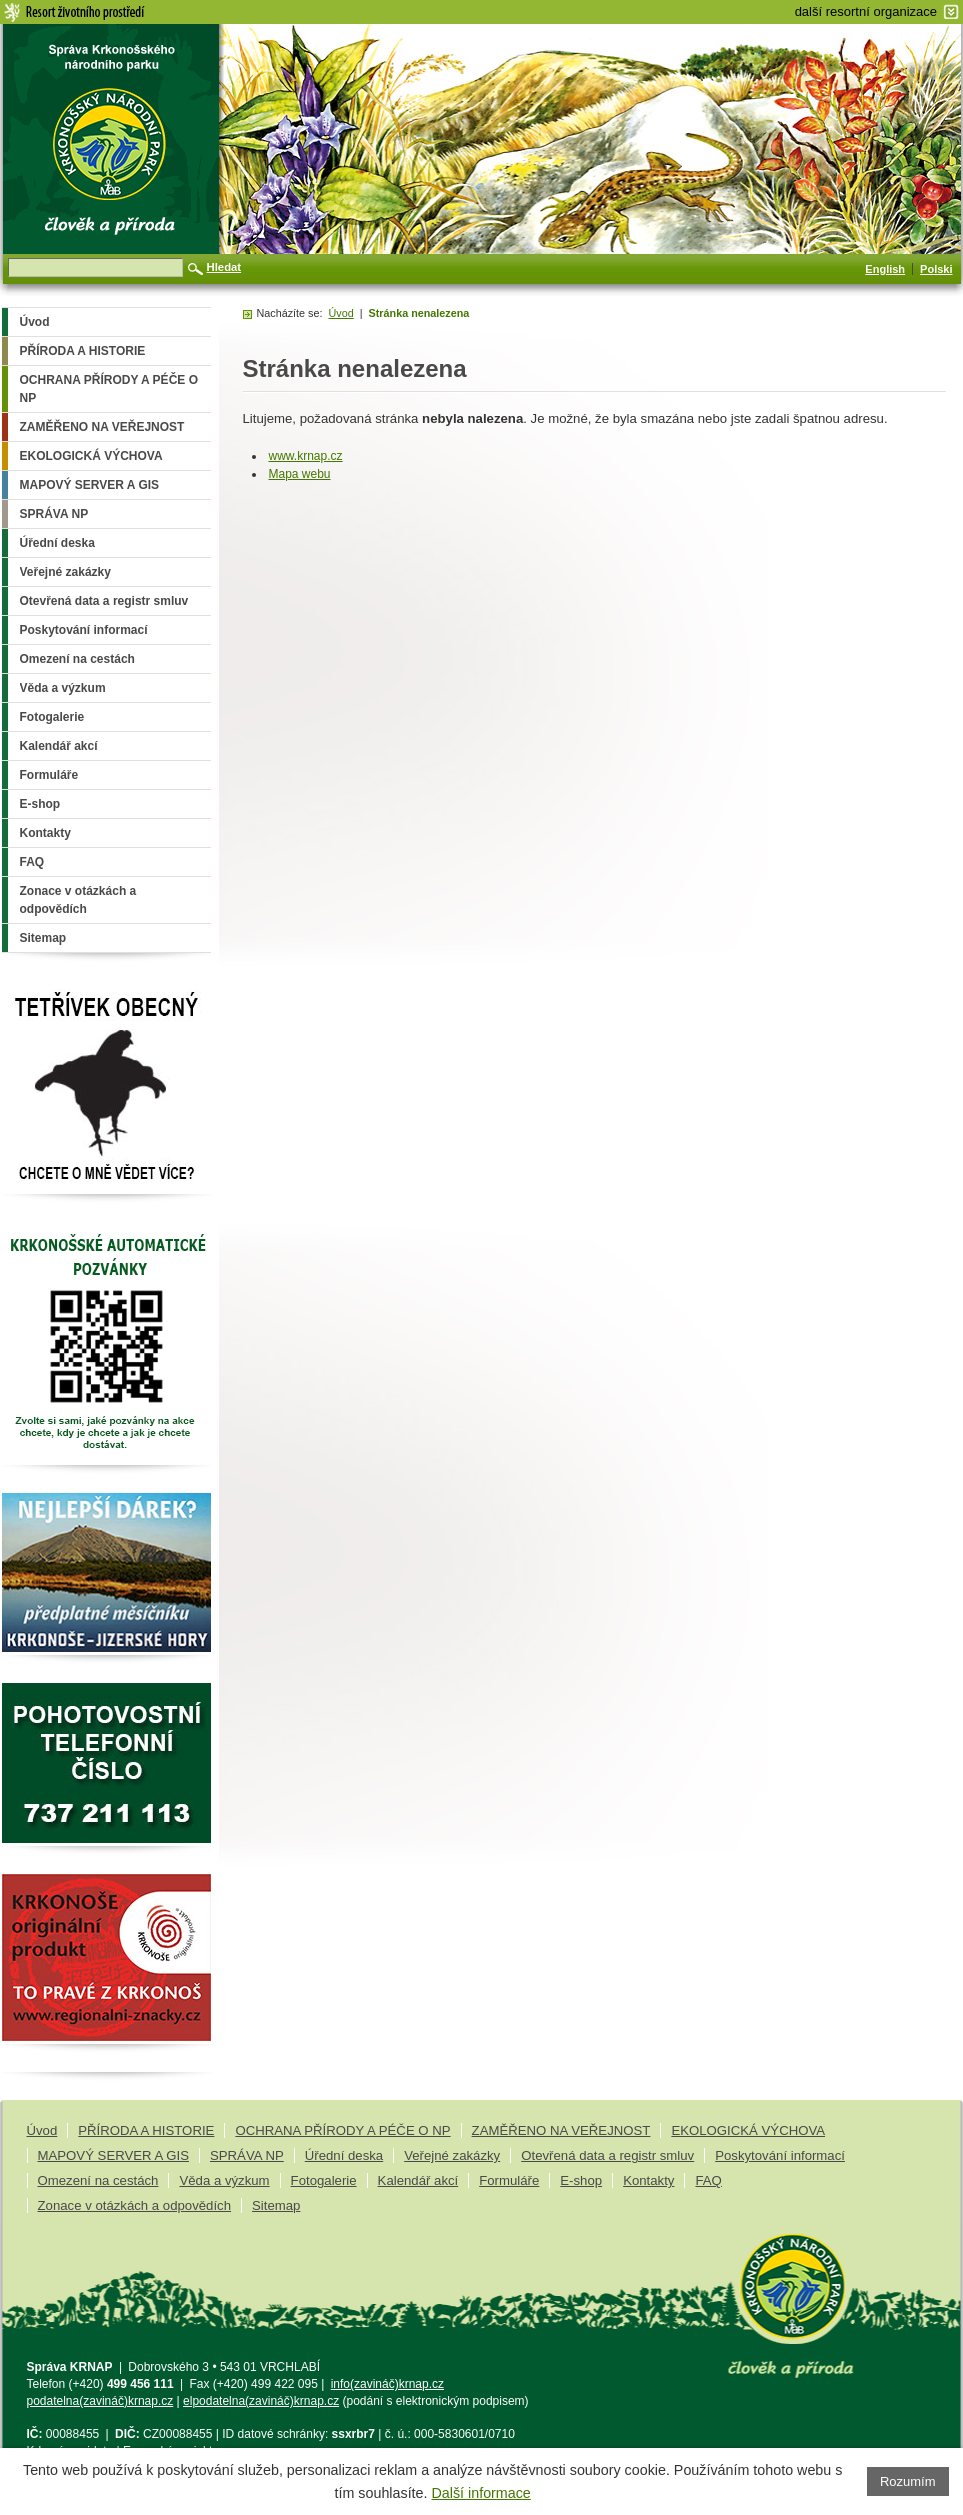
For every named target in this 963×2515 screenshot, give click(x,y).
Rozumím (908, 2481)
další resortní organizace (866, 11)
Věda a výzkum (224, 2180)
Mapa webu (300, 474)
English (885, 269)
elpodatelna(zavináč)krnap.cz (261, 2401)
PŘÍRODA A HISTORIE (146, 2130)
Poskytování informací (780, 2155)
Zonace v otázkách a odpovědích (135, 2205)
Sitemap (276, 2205)
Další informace (481, 2493)
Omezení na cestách (98, 2180)
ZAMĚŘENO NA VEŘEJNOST (561, 2130)
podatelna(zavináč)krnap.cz (100, 2401)
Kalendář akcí (418, 2180)
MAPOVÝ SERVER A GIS (113, 2155)
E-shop (581, 2180)
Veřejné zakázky (452, 2155)
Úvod (341, 313)
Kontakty (648, 2180)
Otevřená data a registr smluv (607, 2155)
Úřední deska (344, 2155)
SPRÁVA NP (247, 2155)
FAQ (708, 2180)
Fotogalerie (324, 2180)
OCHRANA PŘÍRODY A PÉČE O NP (342, 2130)
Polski (936, 269)
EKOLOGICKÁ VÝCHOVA (748, 2130)
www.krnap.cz (306, 456)
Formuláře (509, 2180)
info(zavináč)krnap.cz (387, 2384)
